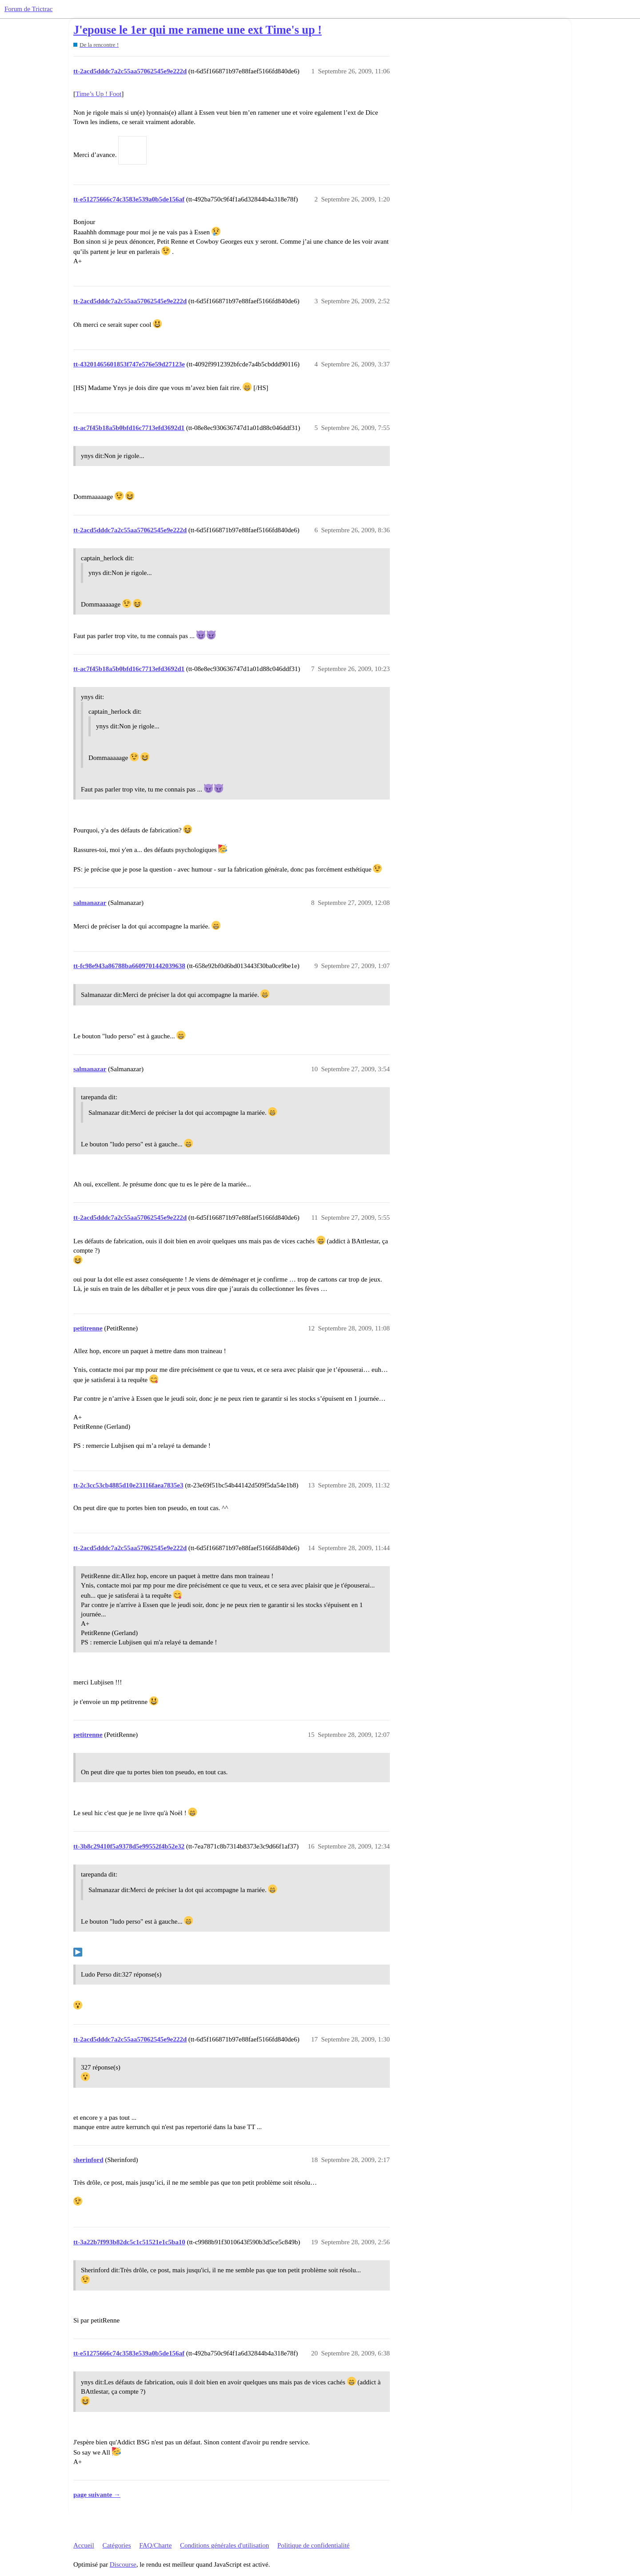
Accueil (83, 2545)
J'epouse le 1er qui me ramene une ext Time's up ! (197, 30)
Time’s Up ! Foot (98, 93)
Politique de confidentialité (313, 2545)
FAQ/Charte (155, 2545)
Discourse (123, 2564)
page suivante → (96, 2494)
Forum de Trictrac (28, 8)
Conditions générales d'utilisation (224, 2545)
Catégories (116, 2545)
